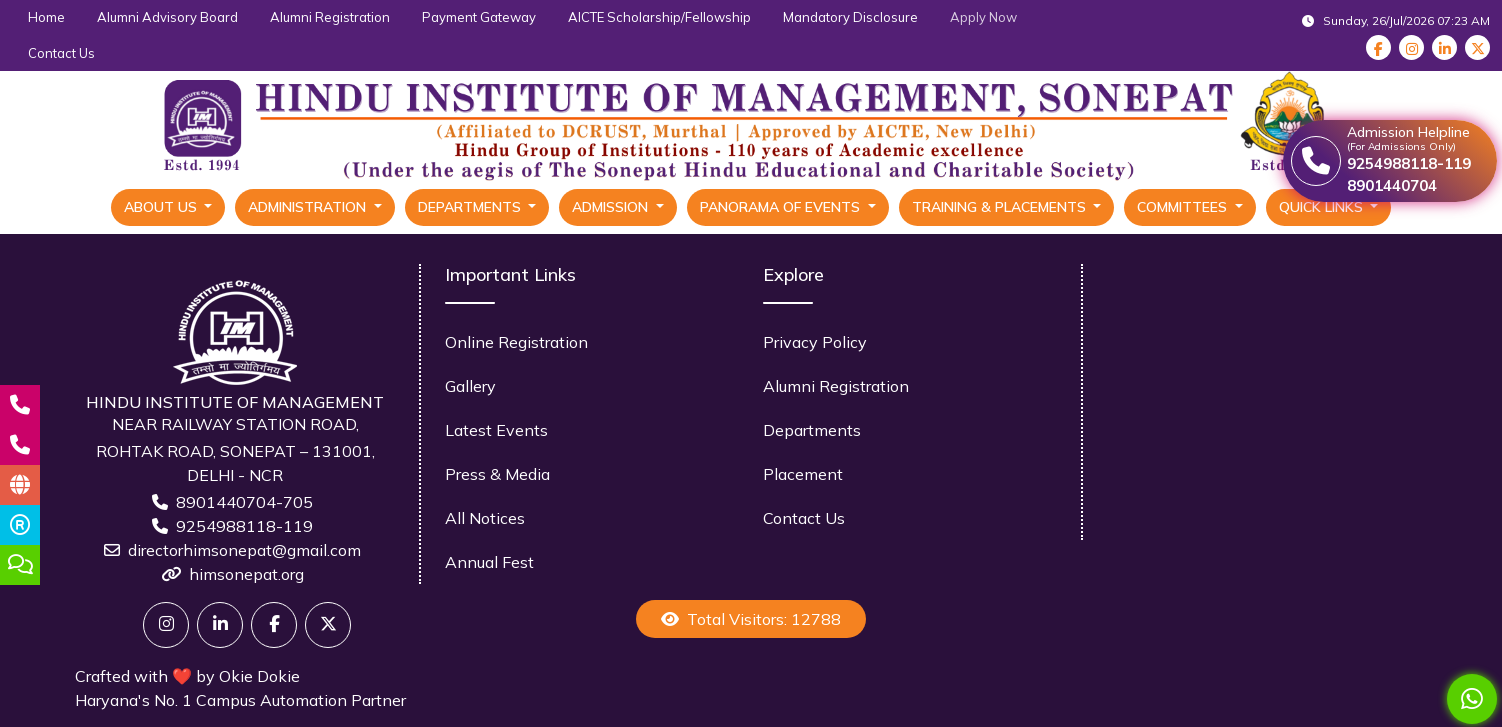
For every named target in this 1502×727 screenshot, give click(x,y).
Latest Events (496, 430)
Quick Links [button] (1323, 207)
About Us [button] (162, 207)
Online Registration (516, 342)
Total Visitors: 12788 (751, 619)
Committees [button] (1184, 207)
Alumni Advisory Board (167, 17)
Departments (812, 430)
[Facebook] (274, 625)
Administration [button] (309, 207)
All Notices (485, 518)
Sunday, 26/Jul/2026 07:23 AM (1396, 20)
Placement (803, 474)
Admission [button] (612, 207)
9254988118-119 (244, 526)
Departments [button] (471, 207)
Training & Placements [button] (1001, 207)
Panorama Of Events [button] (782, 207)
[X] (328, 625)
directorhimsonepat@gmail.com (244, 550)
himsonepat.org (246, 574)
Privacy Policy (815, 342)
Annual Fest (489, 562)
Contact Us (61, 53)
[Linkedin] (220, 625)
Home (46, 17)
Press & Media (497, 474)
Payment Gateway (479, 17)
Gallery (470, 386)
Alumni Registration (330, 17)
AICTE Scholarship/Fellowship (659, 17)
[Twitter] (166, 625)
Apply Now (983, 17)
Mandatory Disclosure (850, 17)
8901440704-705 (244, 502)
